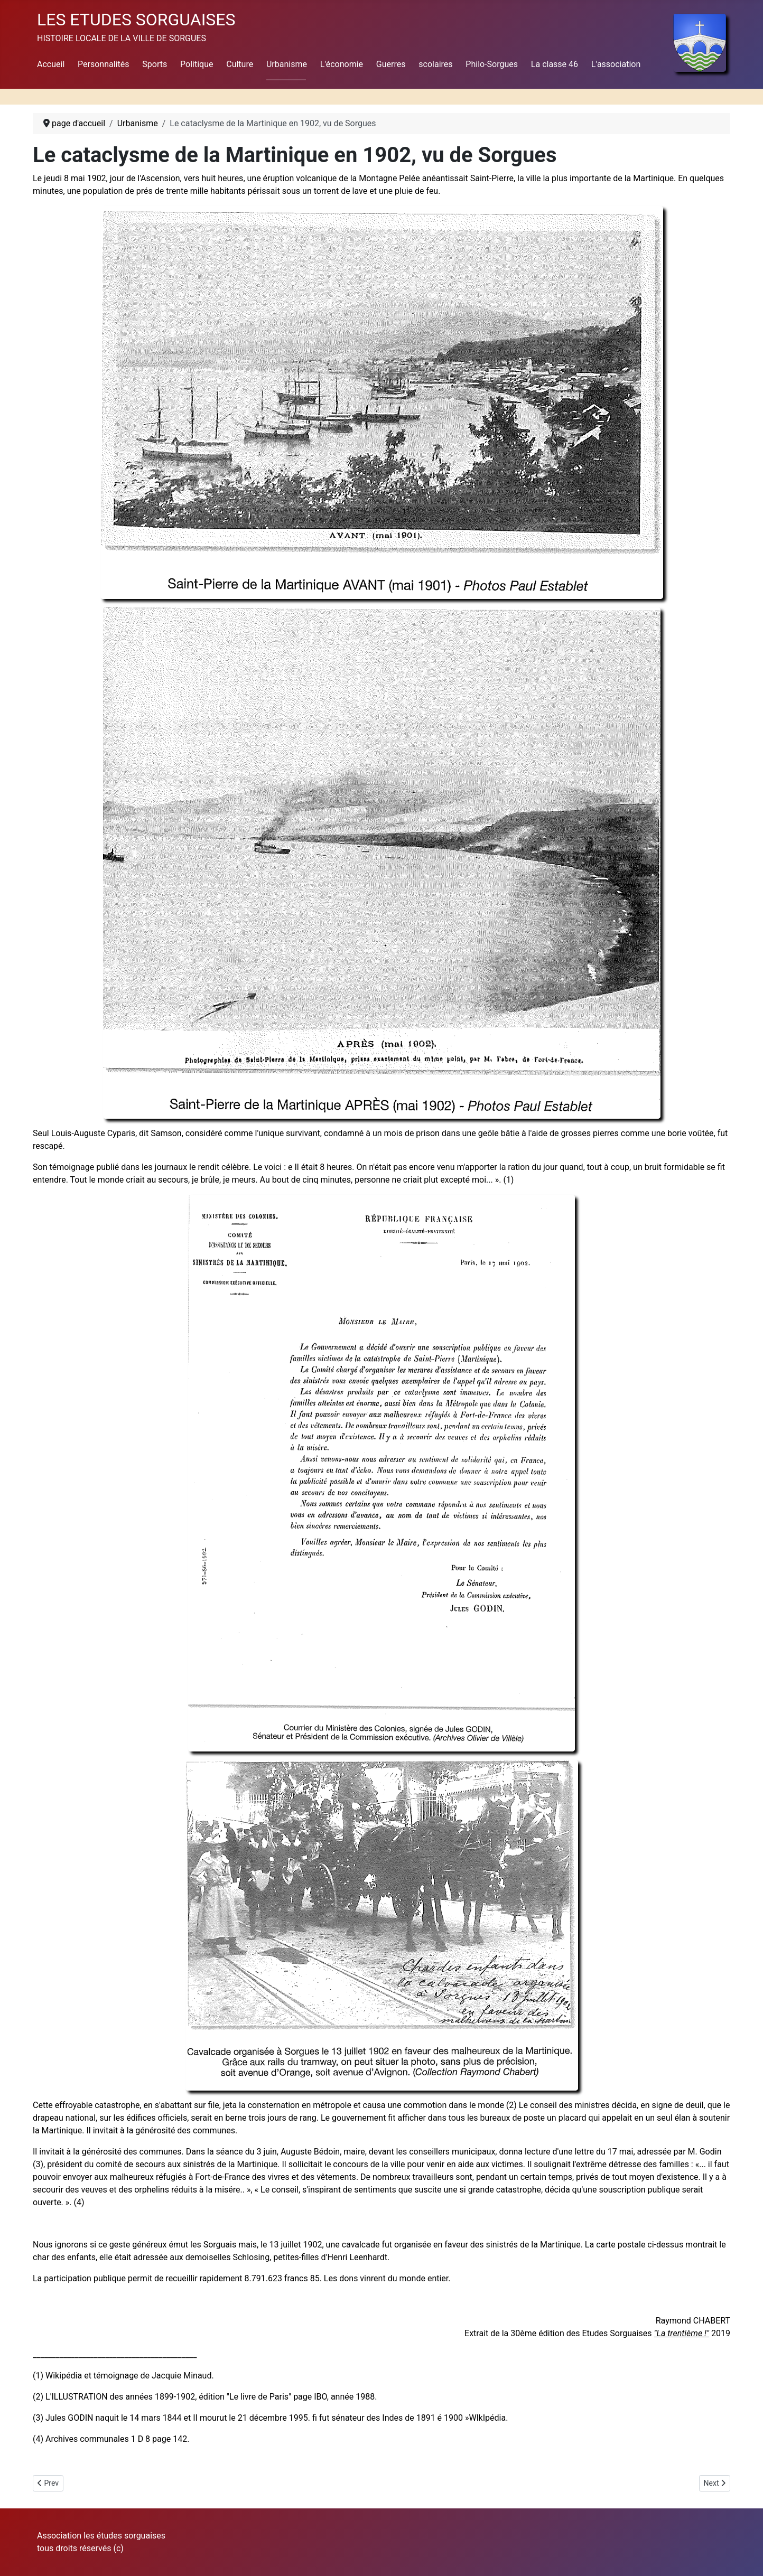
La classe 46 (554, 64)
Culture (239, 64)
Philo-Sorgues (492, 64)
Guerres (391, 64)
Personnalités (103, 64)
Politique (196, 64)
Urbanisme (286, 64)
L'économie (341, 64)
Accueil (50, 64)
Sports (154, 64)
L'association (615, 64)
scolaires (435, 64)
